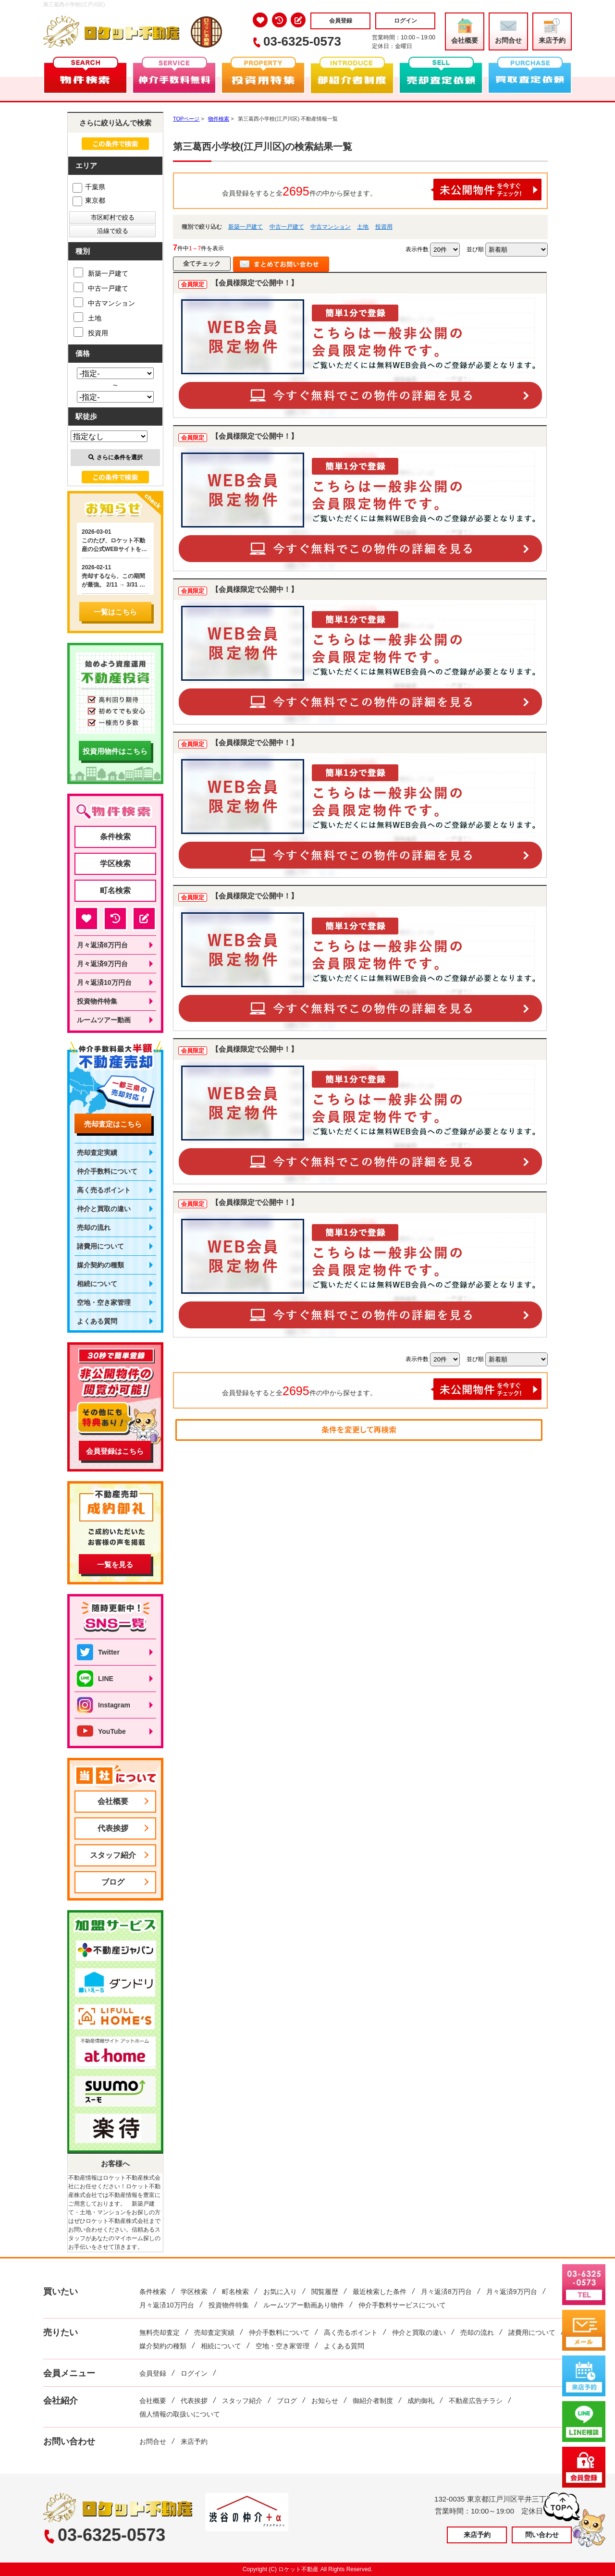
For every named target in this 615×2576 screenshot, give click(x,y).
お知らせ (324, 2400)
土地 (363, 226)
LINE (95, 1678)
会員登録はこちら (115, 1451)
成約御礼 (420, 2400)
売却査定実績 (97, 1152)
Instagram (103, 1705)
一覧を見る (115, 1564)
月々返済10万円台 (104, 982)
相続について (97, 1284)
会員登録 (340, 20)
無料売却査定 (159, 2332)
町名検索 (115, 890)
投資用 (384, 226)
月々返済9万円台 (102, 964)
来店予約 (552, 31)
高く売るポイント (104, 1190)
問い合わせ (542, 2535)
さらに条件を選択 (115, 457)
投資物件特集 (97, 1001)
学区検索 (115, 863)
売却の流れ (94, 1227)
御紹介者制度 (373, 2400)
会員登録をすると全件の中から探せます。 (382, 189)
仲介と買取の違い (104, 1209)
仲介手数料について (107, 1171)
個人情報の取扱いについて (179, 2414)
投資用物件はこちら (115, 751)
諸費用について (100, 1246)
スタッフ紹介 (113, 1855)
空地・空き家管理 (104, 1302)
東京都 (89, 200)
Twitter (98, 1652)
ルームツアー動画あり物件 (303, 2305)
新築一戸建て (245, 226)
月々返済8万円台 (102, 945)
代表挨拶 (113, 1828)
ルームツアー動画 (104, 1020)
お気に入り (280, 2291)
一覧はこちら (115, 612)
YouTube (101, 1731)
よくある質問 (97, 1321)
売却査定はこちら (113, 1124)
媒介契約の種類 (100, 1265)
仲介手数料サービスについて (402, 2305)
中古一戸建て (287, 226)
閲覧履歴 (324, 2291)
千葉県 (89, 187)
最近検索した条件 (379, 2291)
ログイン (405, 20)
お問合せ (508, 31)
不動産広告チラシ (476, 2400)
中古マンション (330, 226)
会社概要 (464, 31)
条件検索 (115, 837)
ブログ (112, 1882)
